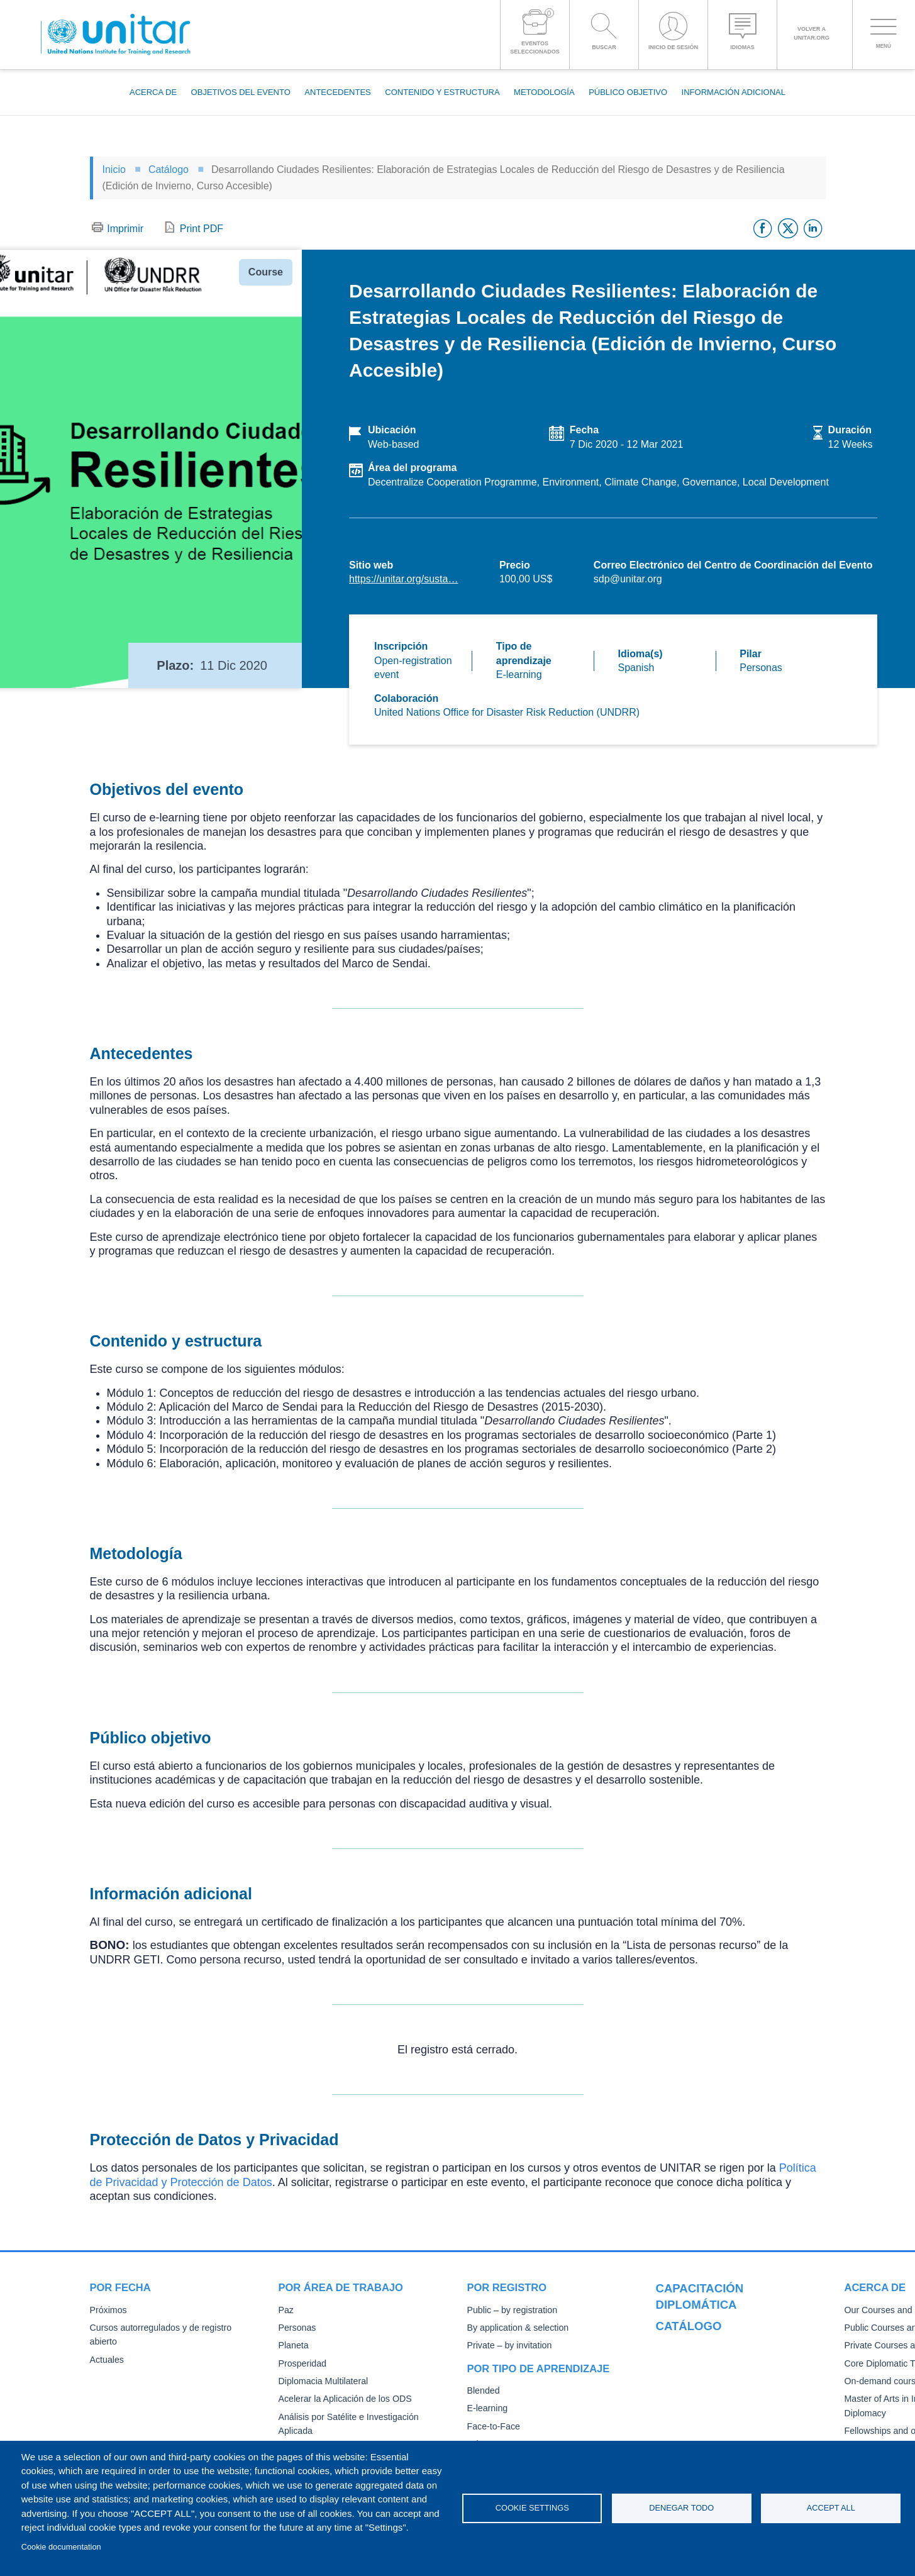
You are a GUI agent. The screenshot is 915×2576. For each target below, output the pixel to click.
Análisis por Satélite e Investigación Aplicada (362, 2417)
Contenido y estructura (442, 92)
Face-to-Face (492, 2426)
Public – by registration (510, 2310)
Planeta (293, 2345)
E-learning (486, 2408)
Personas (296, 2328)
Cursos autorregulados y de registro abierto (171, 2328)
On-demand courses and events (716, 2401)
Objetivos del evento (241, 92)
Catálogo (168, 169)
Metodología (544, 92)
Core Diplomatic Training (702, 2382)
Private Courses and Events (708, 2365)
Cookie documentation (61, 2546)
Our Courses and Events (702, 2329)
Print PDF (201, 228)
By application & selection (515, 2328)
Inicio (114, 169)
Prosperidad (301, 2363)
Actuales (106, 2345)
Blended (483, 2391)
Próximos (107, 2310)
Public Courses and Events (707, 2346)
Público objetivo (628, 92)
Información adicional (733, 92)
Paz (286, 2310)
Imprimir (125, 228)
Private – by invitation (507, 2345)
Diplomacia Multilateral (321, 2381)
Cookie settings (532, 2507)
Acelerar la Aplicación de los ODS (342, 2399)
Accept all (831, 2507)
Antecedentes (337, 92)
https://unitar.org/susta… (403, 579)
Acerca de (153, 92)
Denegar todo (681, 2507)
